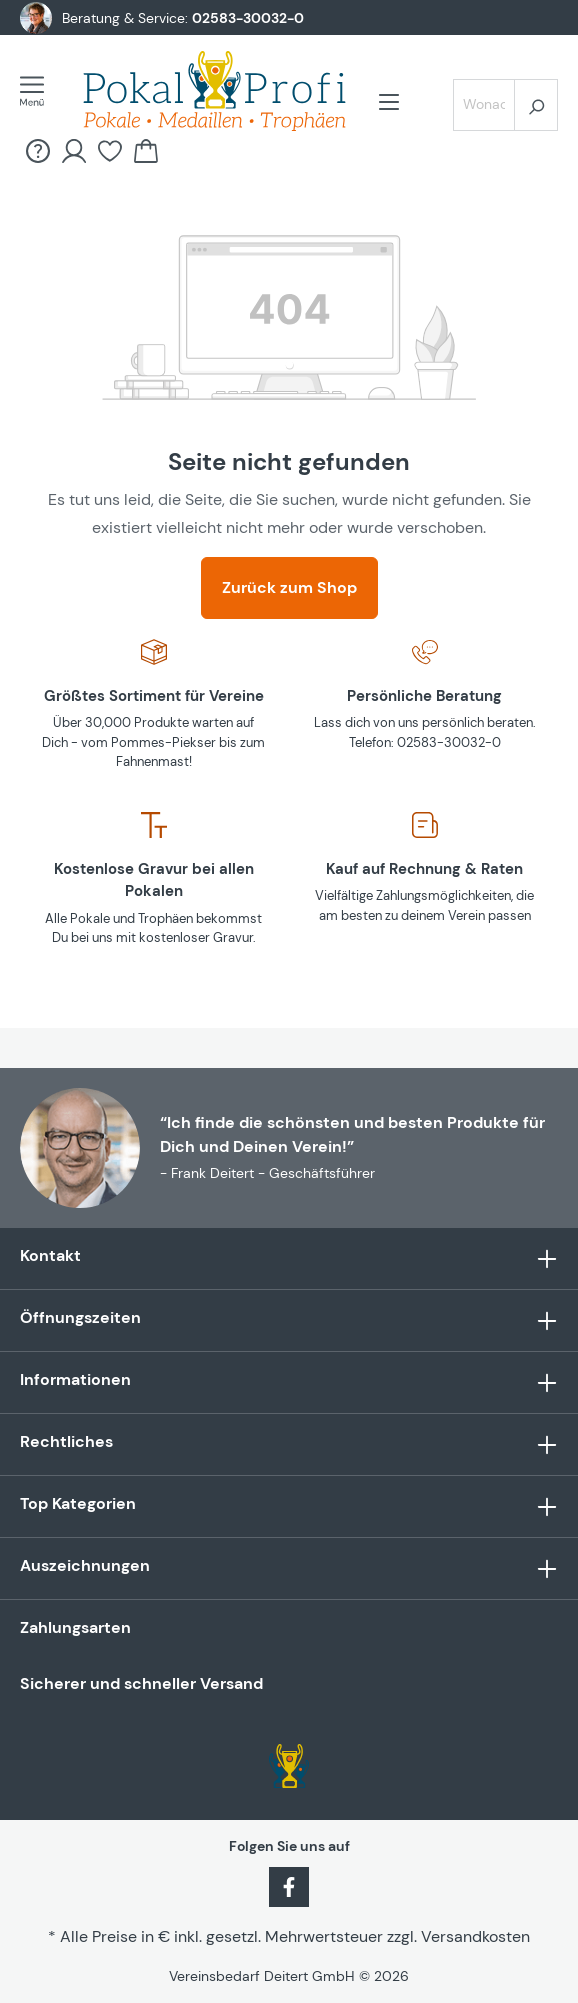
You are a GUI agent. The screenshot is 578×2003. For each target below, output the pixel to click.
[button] (289, 1382)
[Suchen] (536, 105)
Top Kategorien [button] (289, 1506)
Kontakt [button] (289, 1258)
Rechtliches (66, 1441)
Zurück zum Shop (289, 587)
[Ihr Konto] (74, 151)
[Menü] (38, 91)
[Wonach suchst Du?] (484, 105)
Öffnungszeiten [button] (289, 1320)
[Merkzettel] (110, 151)
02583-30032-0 (248, 18)
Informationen (75, 1379)
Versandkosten (475, 1936)
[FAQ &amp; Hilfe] (38, 151)
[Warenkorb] (146, 151)
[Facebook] (289, 1885)
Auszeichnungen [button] (289, 1568)
